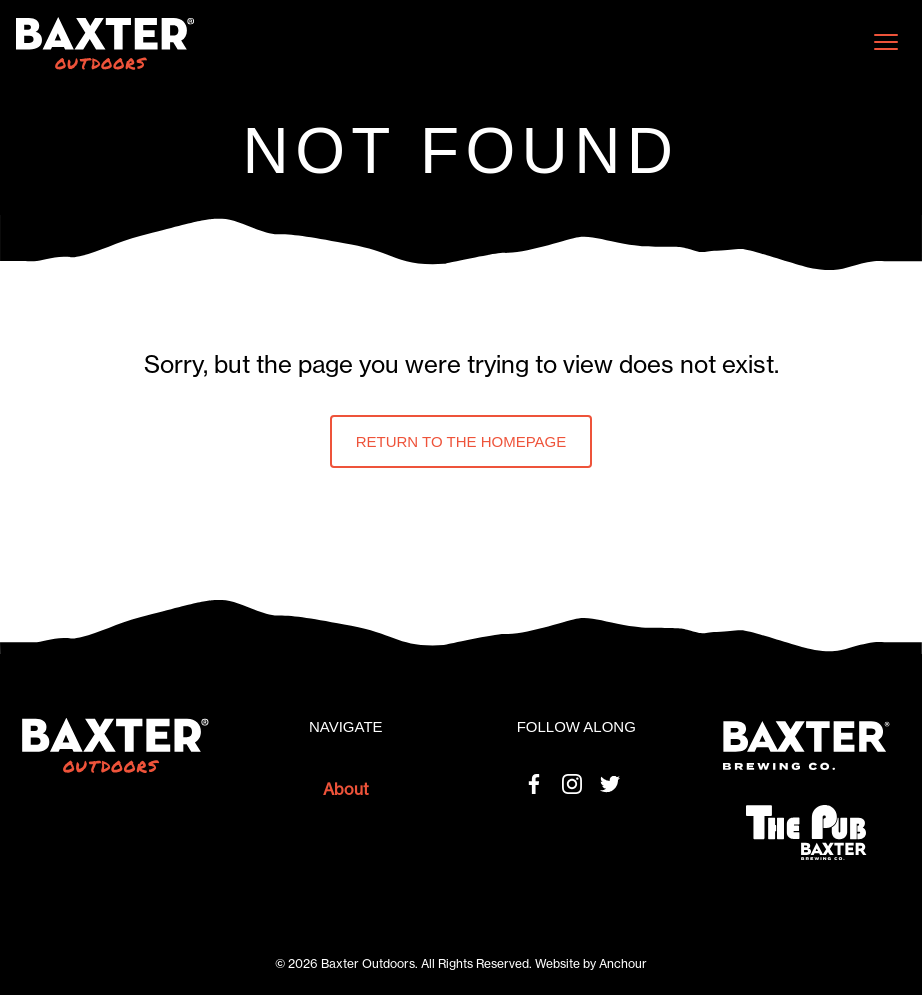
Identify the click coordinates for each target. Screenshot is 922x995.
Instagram (572, 784)
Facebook (534, 784)
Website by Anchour (591, 963)
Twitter (610, 784)
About (346, 789)
